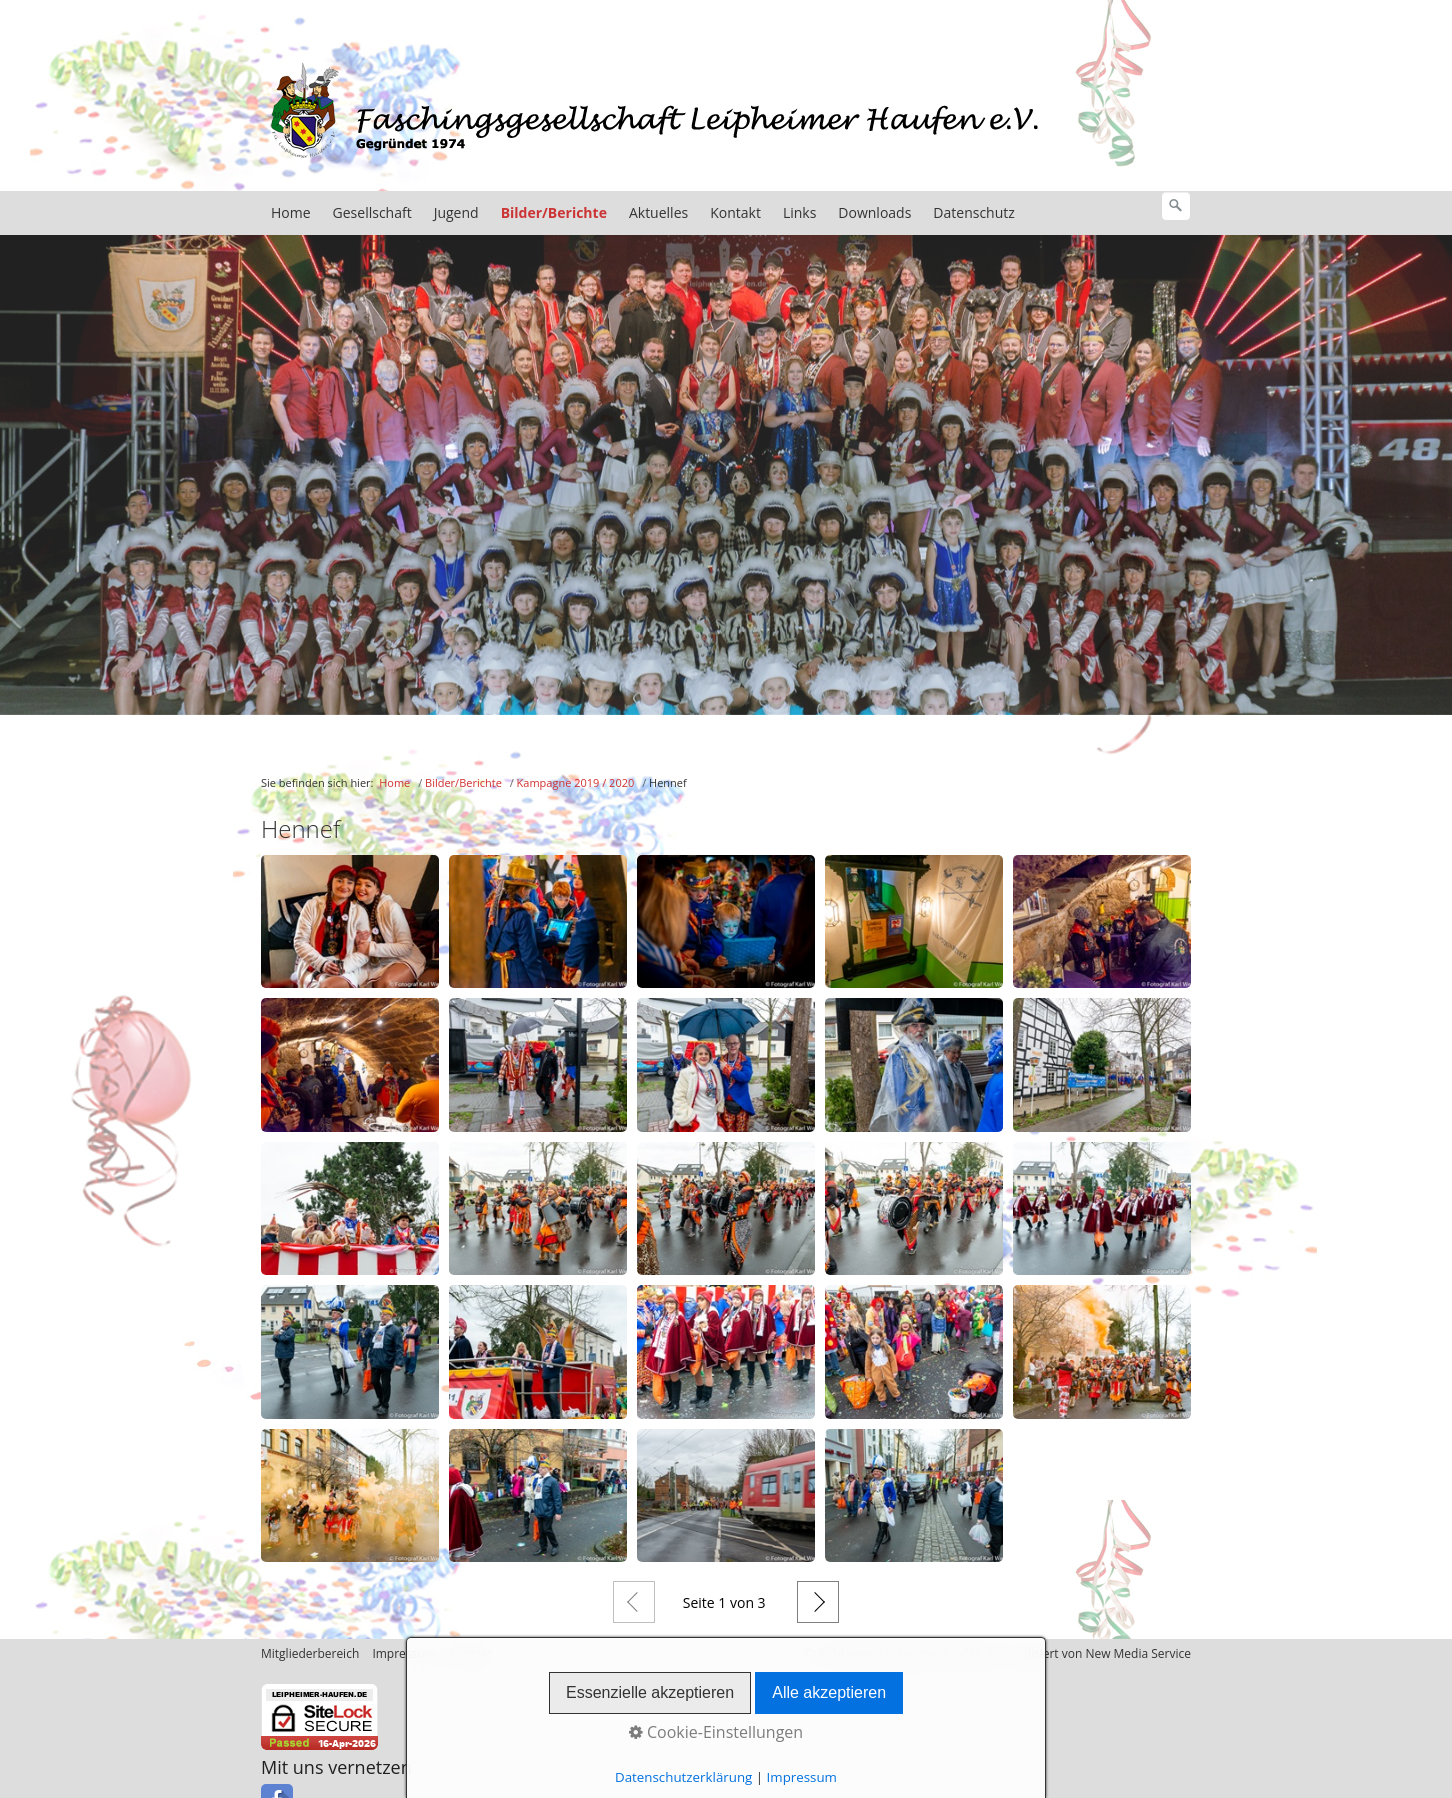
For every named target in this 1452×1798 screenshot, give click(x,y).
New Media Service (1138, 1657)
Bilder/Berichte (554, 216)
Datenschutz (973, 216)
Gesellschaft (372, 216)
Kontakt (735, 216)
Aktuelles (658, 216)
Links (799, 216)
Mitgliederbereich (310, 1657)
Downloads (874, 216)
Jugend (456, 216)
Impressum (403, 1657)
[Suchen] (1176, 210)
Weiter (818, 1606)
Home (291, 216)
